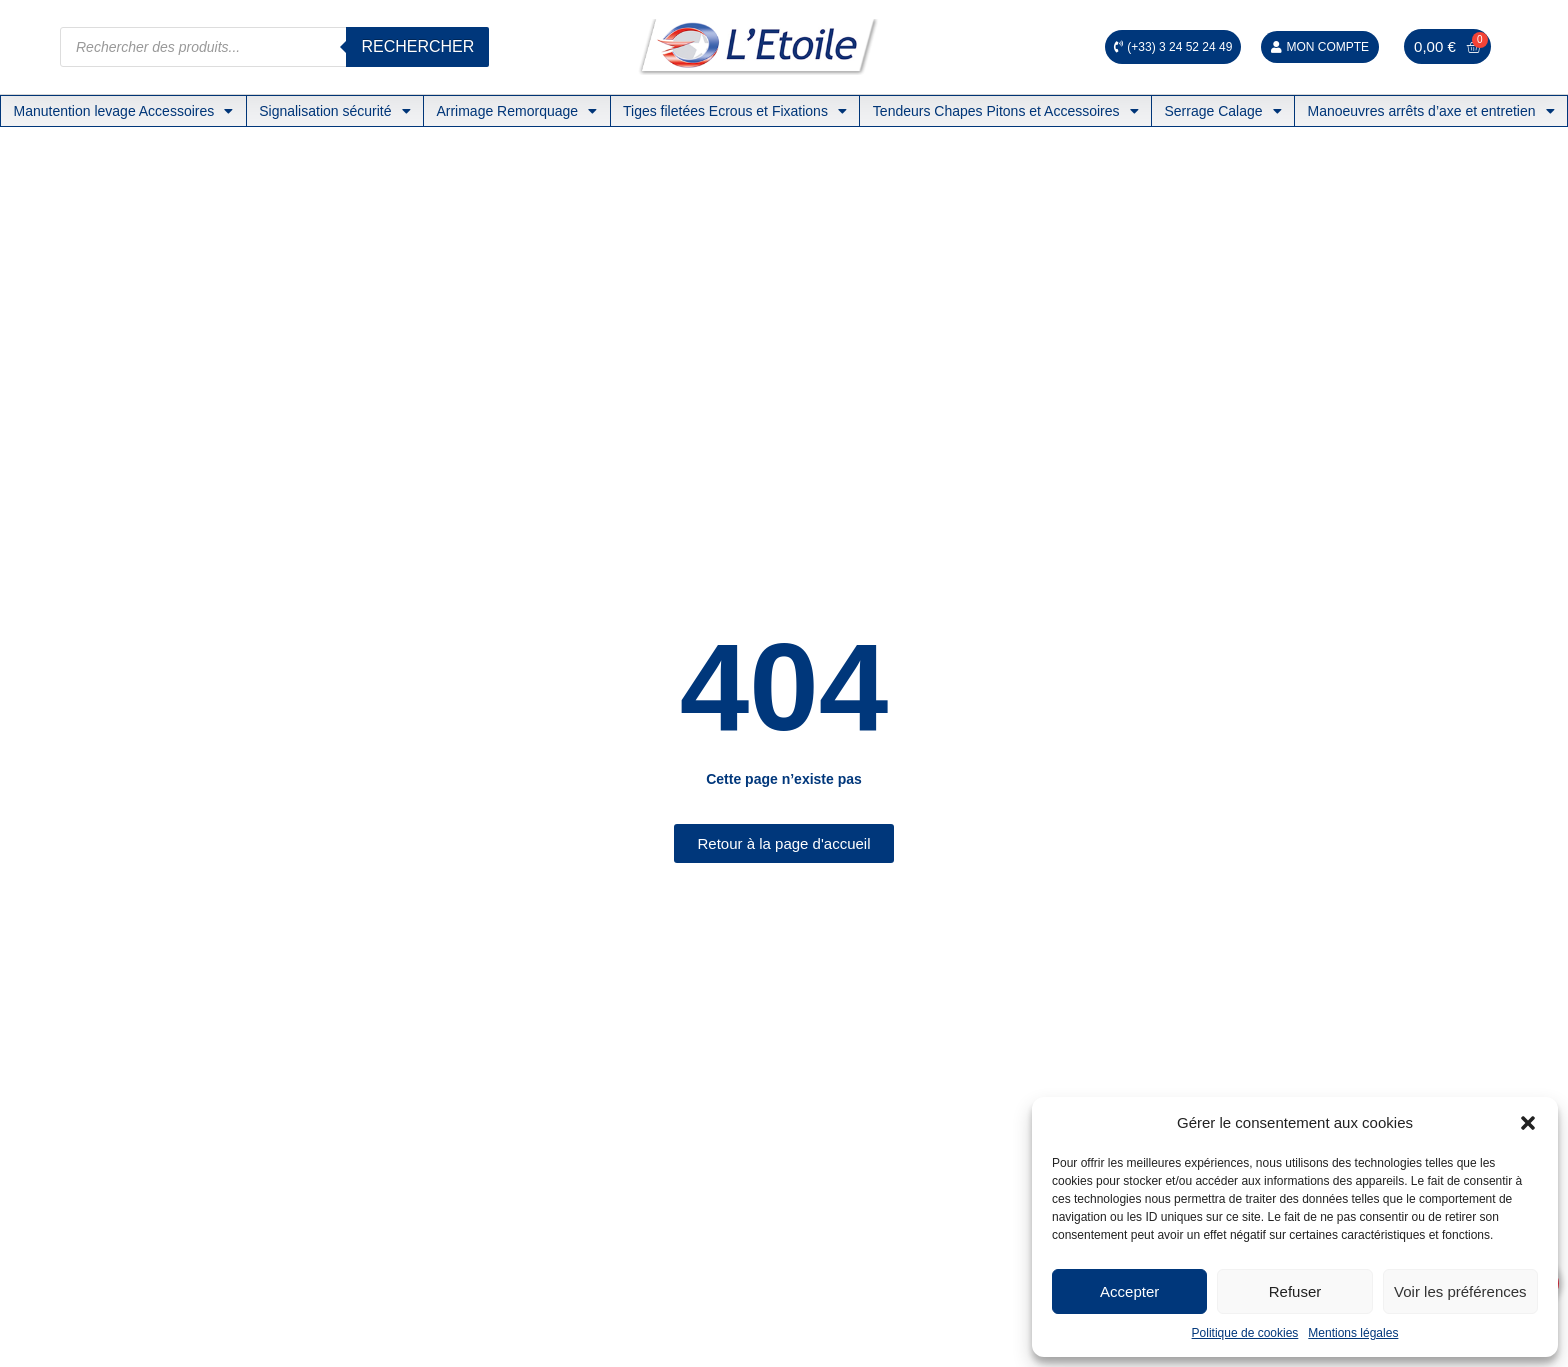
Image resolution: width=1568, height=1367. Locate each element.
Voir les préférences (1460, 1291)
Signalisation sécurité (334, 111)
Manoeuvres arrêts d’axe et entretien (1430, 111)
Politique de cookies (1245, 1333)
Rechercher (417, 46)
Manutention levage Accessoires (123, 111)
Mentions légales (1353, 1333)
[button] (1528, 1123)
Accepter (1129, 1291)
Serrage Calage (1222, 111)
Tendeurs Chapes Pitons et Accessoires (1006, 111)
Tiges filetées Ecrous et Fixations (735, 111)
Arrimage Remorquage (516, 111)
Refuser (1295, 1291)
